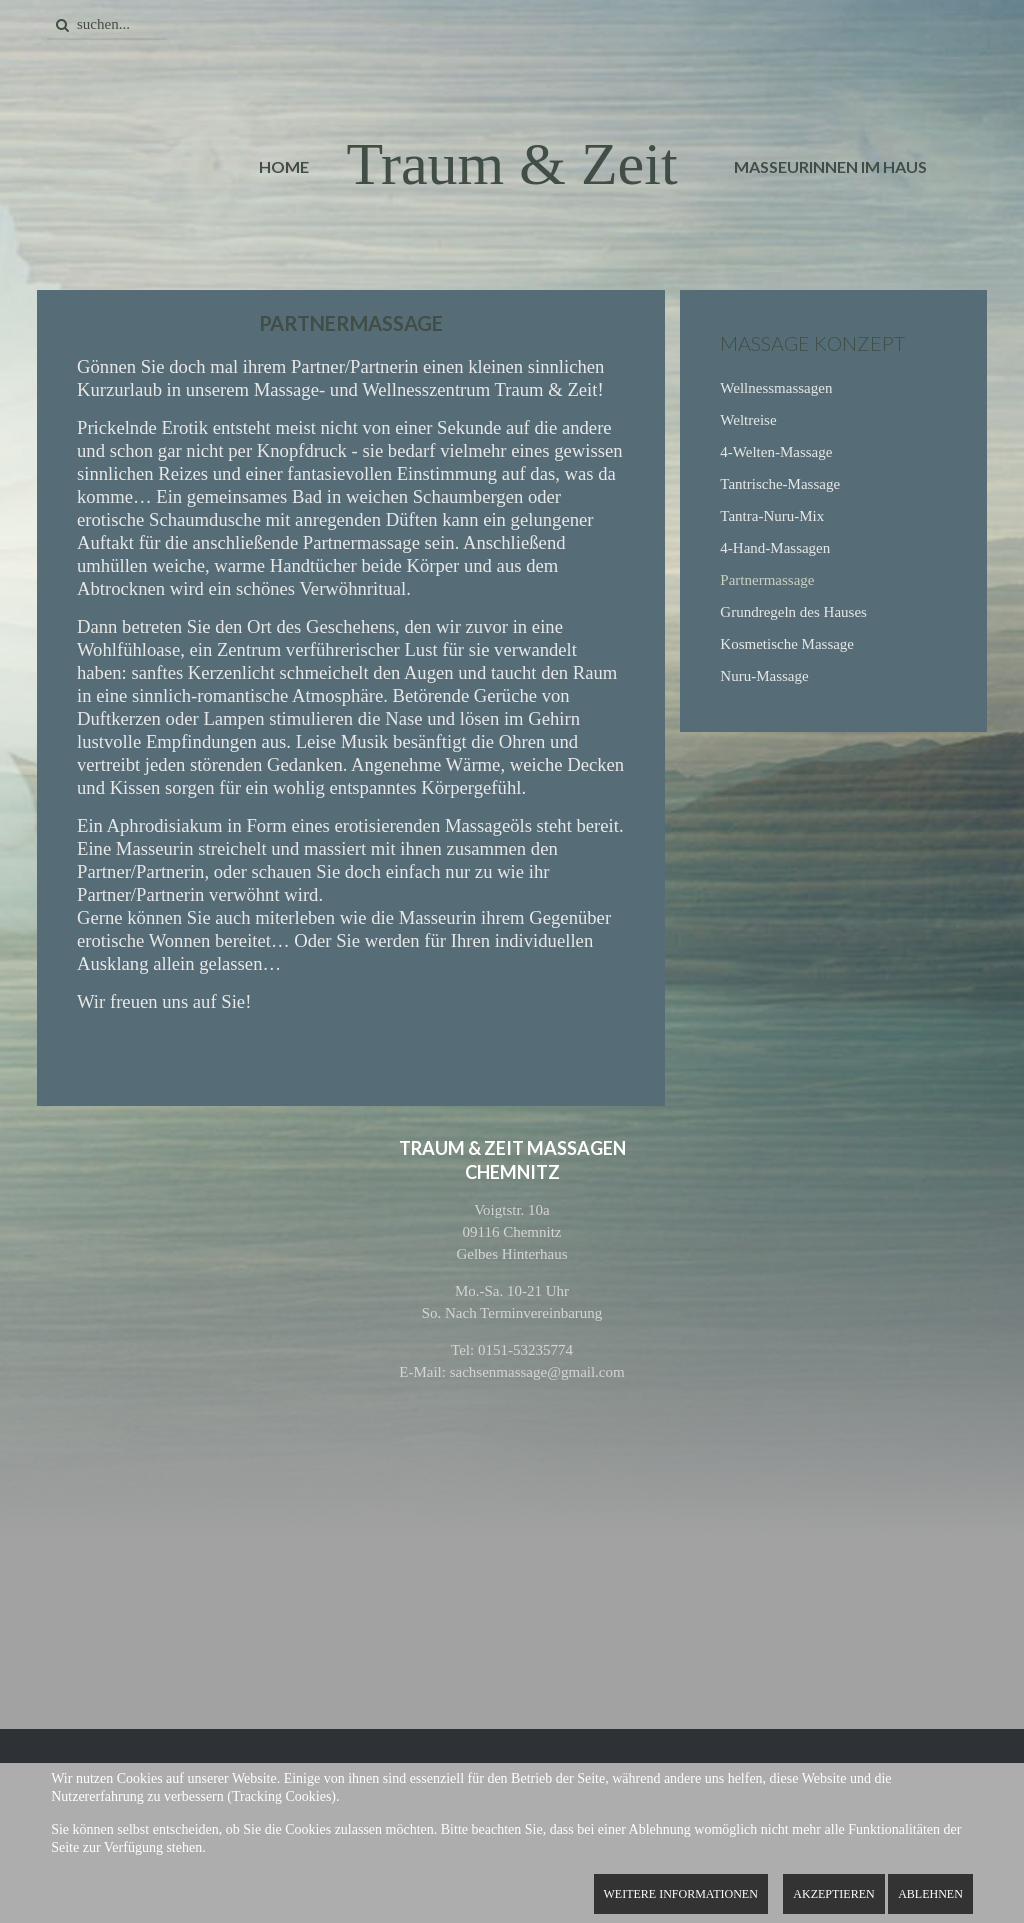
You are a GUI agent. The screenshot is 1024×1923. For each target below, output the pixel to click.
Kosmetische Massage (787, 644)
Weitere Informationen (681, 1894)
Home (284, 166)
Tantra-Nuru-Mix (772, 516)
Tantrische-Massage (780, 484)
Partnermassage (767, 580)
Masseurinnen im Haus (830, 166)
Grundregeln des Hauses (793, 612)
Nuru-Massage (764, 676)
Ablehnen (930, 1894)
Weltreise (748, 420)
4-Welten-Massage (776, 452)
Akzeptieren (833, 1894)
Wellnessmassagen (776, 388)
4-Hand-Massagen (775, 548)
